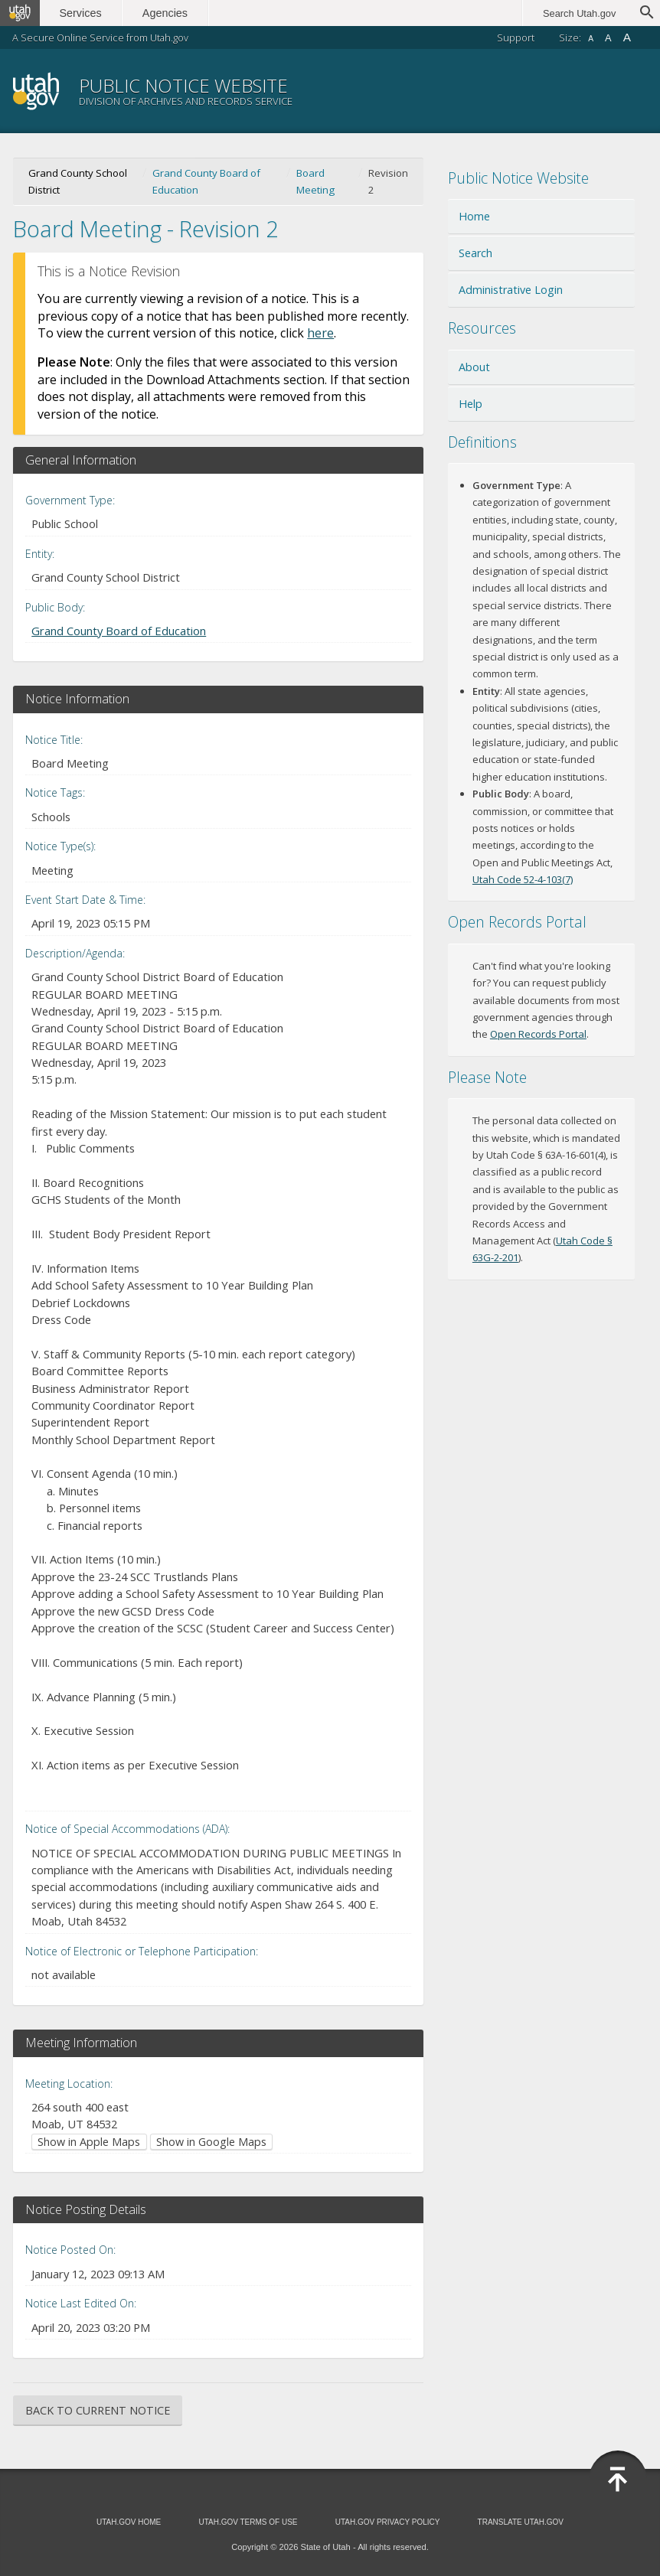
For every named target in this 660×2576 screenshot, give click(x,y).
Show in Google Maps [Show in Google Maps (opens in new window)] (211, 2141)
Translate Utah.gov (521, 2522)
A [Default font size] (608, 38)
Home (474, 216)
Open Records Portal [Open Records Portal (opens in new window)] (538, 1034)
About (474, 367)
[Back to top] (618, 2479)
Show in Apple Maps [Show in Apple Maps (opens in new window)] (89, 2141)
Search (475, 253)
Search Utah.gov (579, 13)
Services (82, 13)
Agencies (166, 13)
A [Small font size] (590, 38)
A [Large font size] (627, 37)
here (320, 332)
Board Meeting (315, 181)
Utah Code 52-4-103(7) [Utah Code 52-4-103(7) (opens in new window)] (522, 879)
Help (470, 403)
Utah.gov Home (128, 2522)
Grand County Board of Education (206, 181)
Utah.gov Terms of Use (247, 2522)
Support (515, 37)
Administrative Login (511, 289)
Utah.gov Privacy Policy (387, 2522)
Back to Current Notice (97, 2410)
